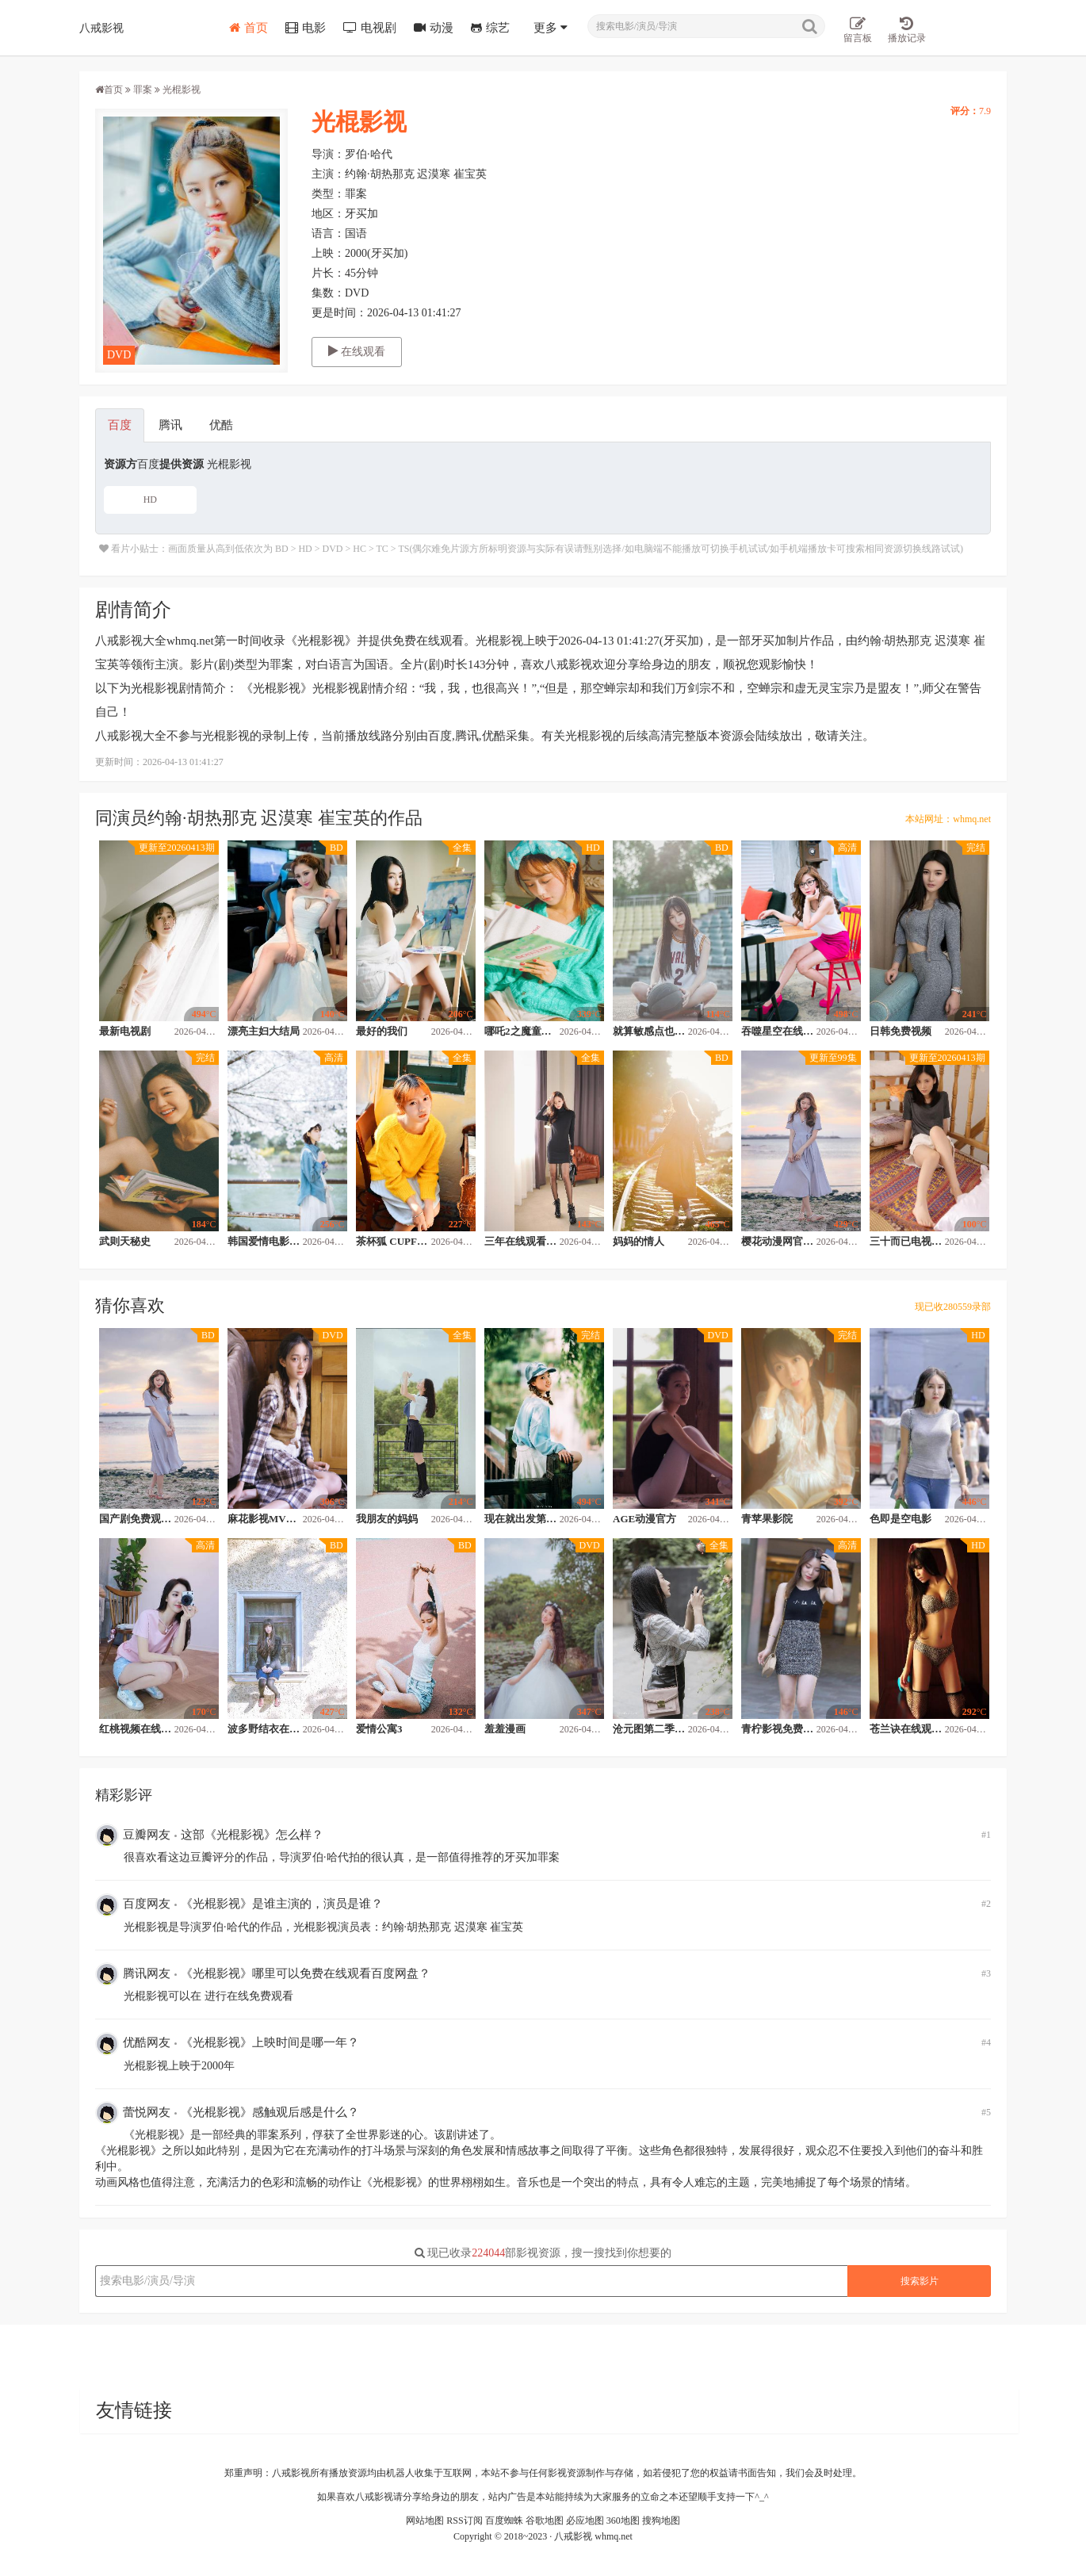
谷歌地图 (545, 2520)
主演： (328, 174)
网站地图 (425, 2520)
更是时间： (339, 313)
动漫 (433, 27)
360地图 (623, 2520)
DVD (119, 355)
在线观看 (356, 351)
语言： (328, 233)
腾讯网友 (132, 1974)
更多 (550, 27)
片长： (328, 273)
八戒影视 (101, 27)
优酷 (221, 425)
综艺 (490, 27)
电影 (305, 27)
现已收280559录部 (953, 1306)
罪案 (143, 89)
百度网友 (132, 1905)
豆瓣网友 (132, 1835)
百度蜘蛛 (504, 2520)
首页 (248, 27)
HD (150, 499)
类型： (328, 194)
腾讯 (170, 425)
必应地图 (585, 2520)
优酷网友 (132, 2044)
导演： (328, 154)
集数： (328, 293)
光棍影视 (359, 122)
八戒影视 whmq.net (593, 2536)
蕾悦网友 (132, 2113)
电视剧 (369, 27)
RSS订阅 (464, 2520)
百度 (120, 425)
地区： (328, 214)
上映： (328, 253)
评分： (964, 111)
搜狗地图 (661, 2520)
